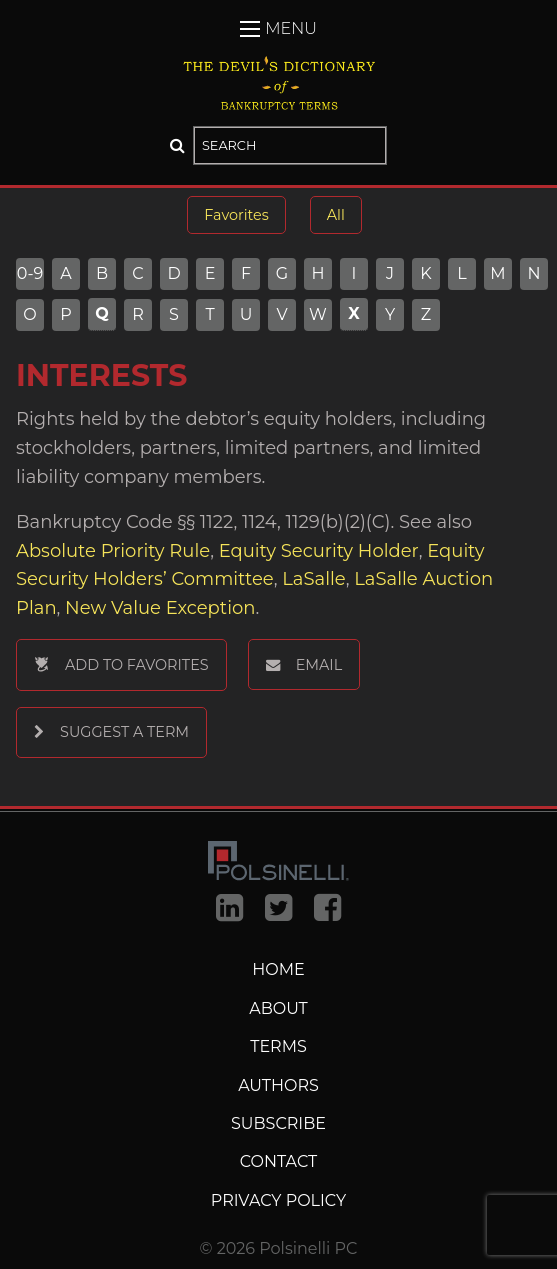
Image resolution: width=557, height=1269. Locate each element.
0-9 (30, 274)
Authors (278, 1085)
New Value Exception (160, 608)
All (336, 215)
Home (278, 969)
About (278, 1008)
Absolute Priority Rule (113, 551)
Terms (278, 1046)
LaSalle (313, 579)
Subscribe (278, 1123)
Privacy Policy (278, 1200)
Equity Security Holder (319, 551)
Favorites (236, 215)
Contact (278, 1161)
